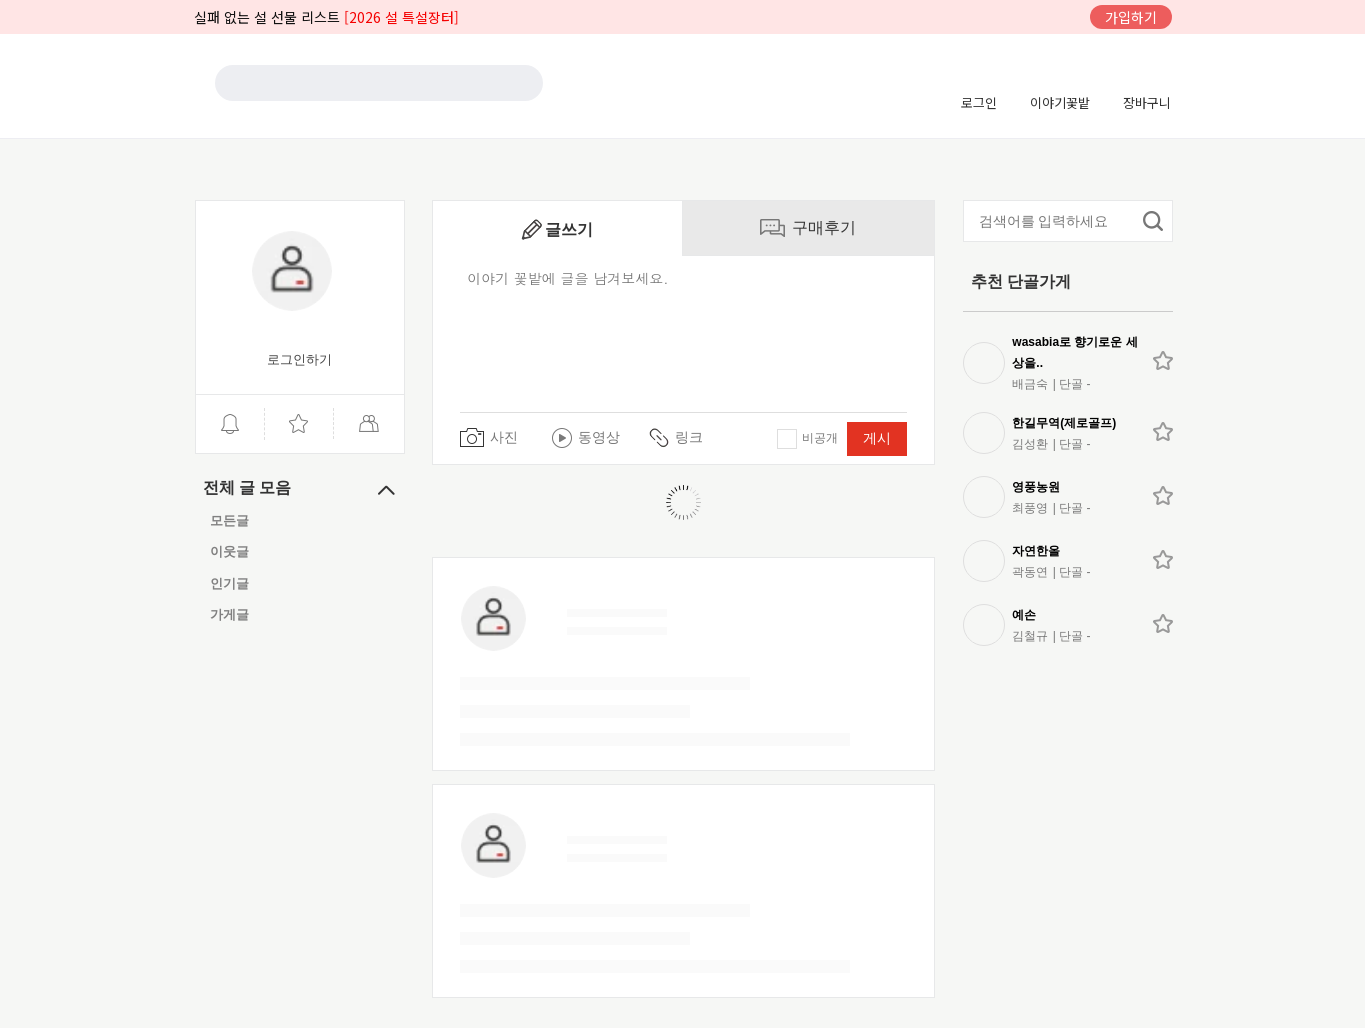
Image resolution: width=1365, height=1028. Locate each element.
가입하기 (1131, 17)
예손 (1024, 615)
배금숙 (1030, 384)
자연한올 (1036, 551)
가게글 (229, 614)
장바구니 (1147, 102)
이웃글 (229, 552)
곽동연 (1030, 572)
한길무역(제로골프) (1064, 423)
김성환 (1030, 444)
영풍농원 (1036, 487)
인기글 (229, 583)
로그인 (979, 102)
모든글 (229, 520)
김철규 (1030, 636)
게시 (877, 438)
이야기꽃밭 (1060, 102)
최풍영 (1030, 508)
